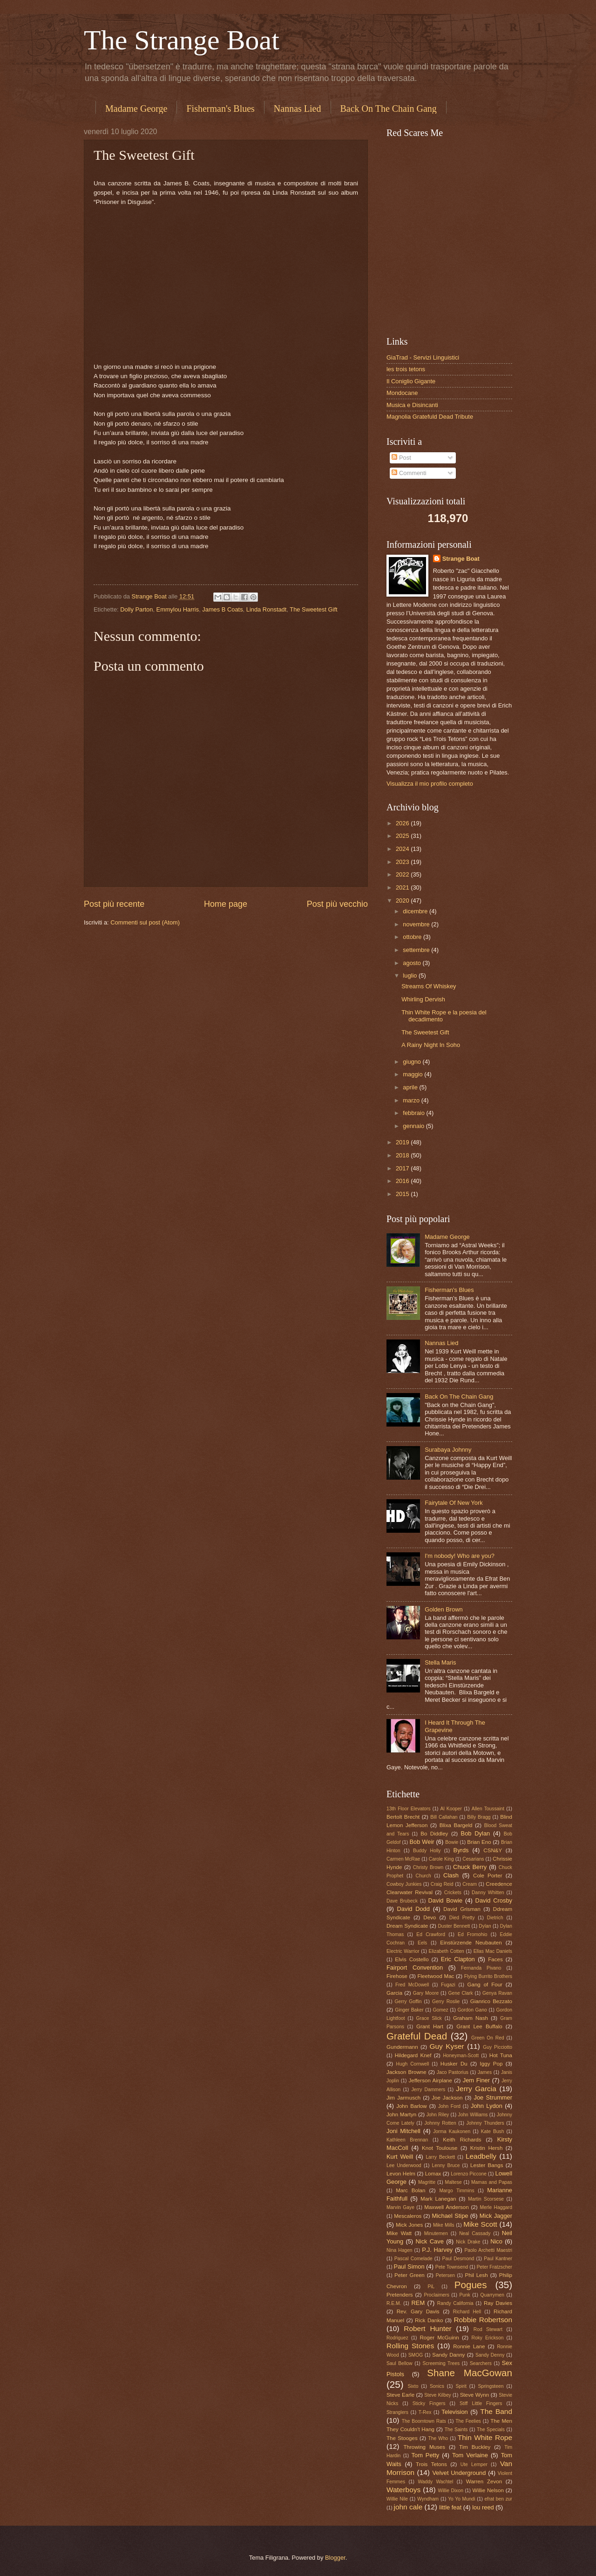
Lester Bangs (486, 2165)
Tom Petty (426, 2455)
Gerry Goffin (408, 2001)
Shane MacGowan (469, 2372)
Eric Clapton (458, 1959)
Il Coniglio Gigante (410, 381)
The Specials (491, 2429)
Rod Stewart (488, 2329)
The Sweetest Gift (313, 609)
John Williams (473, 2114)
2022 (403, 874)
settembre (417, 949)
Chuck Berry (470, 1866)
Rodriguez (397, 2337)
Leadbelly (481, 2156)
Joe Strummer (493, 2097)
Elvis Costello (411, 1959)
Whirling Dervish (423, 999)
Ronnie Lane (469, 2346)
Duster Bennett (454, 1926)
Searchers (481, 2363)
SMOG (415, 2355)
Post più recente (114, 904)
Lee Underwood (403, 2165)
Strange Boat (461, 558)
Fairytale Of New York (454, 1502)
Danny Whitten (488, 1892)
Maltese (453, 2182)
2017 (403, 1168)
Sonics (437, 2386)
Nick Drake (468, 2241)
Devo (429, 1917)
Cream (469, 1884)
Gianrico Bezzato (491, 2001)
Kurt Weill (399, 2156)
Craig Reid (442, 1884)
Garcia (394, 1993)
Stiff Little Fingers (481, 2403)
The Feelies (468, 2421)
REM (418, 2302)
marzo (412, 1100)
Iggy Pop (491, 2063)
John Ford (449, 2106)
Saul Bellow (399, 2363)
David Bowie (445, 1900)
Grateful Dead (416, 2036)
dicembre (416, 911)
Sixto (412, 2386)
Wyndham (428, 2498)
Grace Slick (429, 2018)
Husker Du (453, 2063)
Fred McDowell (412, 1984)
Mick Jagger (496, 2215)
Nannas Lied (297, 108)
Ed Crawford (430, 1934)
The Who (438, 2438)
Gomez (440, 2009)
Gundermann (402, 2047)
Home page (225, 904)
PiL (430, 2286)
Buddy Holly (426, 1850)
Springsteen (490, 2386)
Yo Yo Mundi (461, 2498)
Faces (495, 1959)
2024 (403, 848)
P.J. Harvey (437, 2249)
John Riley (438, 2114)
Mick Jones (409, 2225)
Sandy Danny (448, 2355)
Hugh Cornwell (412, 2063)
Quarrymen (492, 2294)
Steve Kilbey (437, 2395)
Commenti (409, 472)
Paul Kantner (498, 2258)
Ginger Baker (409, 2009)
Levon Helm (400, 2173)
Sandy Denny (490, 2355)
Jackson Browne (406, 2072)
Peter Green (409, 2275)
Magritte (426, 2182)
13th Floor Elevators (408, 1808)
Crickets (452, 1892)
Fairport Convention (414, 1967)
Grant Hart (429, 2026)
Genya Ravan (497, 1993)
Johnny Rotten (440, 2123)
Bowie (451, 1842)
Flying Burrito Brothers (488, 1976)
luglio (411, 975)
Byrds (461, 1850)
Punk (464, 2294)
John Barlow (411, 2106)
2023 (403, 861)
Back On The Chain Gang (388, 108)
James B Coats (222, 609)
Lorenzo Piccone (469, 2173)
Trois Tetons (431, 2464)
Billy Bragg (478, 1817)
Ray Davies (498, 2303)
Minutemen (436, 2233)
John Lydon (486, 2105)
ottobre (413, 936)
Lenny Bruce (446, 2165)
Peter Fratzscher (494, 2267)
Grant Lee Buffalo (479, 2026)
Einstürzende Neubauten (470, 1942)
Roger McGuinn (439, 2337)
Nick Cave (429, 2241)
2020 (403, 900)
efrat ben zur (498, 2498)
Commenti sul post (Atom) (145, 922)
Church (423, 1875)
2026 (403, 823)
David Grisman (462, 1909)
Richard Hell (467, 2311)
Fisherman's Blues (220, 108)
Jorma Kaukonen (451, 2131)
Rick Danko (429, 2320)
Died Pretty (462, 1917)
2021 (403, 887)
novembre (417, 924)
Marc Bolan (410, 2190)
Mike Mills (443, 2225)
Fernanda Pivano (481, 1968)
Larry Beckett (440, 2157)
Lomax (433, 2173)
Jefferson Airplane (430, 2080)
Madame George (136, 108)
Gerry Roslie (446, 2001)
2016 (403, 1180)
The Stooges (402, 2438)
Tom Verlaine (470, 2455)
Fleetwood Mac (435, 1976)
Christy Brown (428, 1867)
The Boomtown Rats (424, 2421)
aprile (411, 1087)
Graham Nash (470, 2018)
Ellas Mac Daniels (493, 1951)
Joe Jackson (447, 2097)
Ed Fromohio (472, 1934)
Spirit (460, 2386)
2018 (403, 1155)
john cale (407, 2507)
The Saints (456, 2429)
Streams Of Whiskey (428, 986)
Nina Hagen (399, 2250)
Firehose (396, 1976)
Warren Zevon (484, 2481)
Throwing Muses (424, 2447)
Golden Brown (444, 1609)
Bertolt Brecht (403, 1817)
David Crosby (493, 1900)
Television (454, 2411)
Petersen (445, 2275)
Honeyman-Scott (461, 2055)
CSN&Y (492, 1850)
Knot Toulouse (439, 2148)
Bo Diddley (434, 1833)
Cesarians (473, 1859)
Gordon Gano (472, 2009)
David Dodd (413, 1908)
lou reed (483, 2507)
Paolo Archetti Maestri (488, 2250)
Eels (422, 1942)
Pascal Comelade (413, 2258)
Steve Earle (400, 2395)
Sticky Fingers (429, 2403)
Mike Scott (480, 2224)
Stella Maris (440, 1662)
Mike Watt (399, 2233)
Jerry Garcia (476, 2089)
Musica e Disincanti (412, 404)
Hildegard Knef (413, 2055)
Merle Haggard (496, 2207)
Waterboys (403, 2490)
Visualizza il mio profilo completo (429, 783)
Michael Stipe (450, 2215)
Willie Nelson (488, 2490)
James (485, 2072)
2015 (403, 1193)
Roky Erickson (487, 2337)
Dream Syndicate (407, 1926)
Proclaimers (436, 2294)
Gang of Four (484, 1984)
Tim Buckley (474, 2447)
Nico (496, 2241)
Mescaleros (407, 2216)
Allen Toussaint (488, 1808)
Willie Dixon (450, 2490)
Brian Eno (479, 1842)
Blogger (335, 2557)
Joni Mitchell (403, 2130)
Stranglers (397, 2412)
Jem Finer (476, 2080)
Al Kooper (451, 1808)
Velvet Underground (459, 2472)
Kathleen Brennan (407, 2139)
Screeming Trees (441, 2363)
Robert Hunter (427, 2328)
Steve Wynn (474, 2395)
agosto (412, 962)
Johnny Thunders (485, 2123)
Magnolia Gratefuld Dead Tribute (429, 416)
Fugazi (448, 1984)
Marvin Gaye (400, 2207)
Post (401, 457)
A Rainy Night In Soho (430, 1044)
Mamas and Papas (491, 2182)
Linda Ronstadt (266, 609)
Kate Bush (492, 2131)
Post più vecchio (337, 904)
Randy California (455, 2303)
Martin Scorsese (486, 2199)
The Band (496, 2411)
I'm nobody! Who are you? (459, 1555)
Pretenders (399, 2294)
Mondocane (402, 392)
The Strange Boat (181, 40)
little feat (450, 2507)
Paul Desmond (458, 2258)
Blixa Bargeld (456, 1825)
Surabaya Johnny (448, 1449)
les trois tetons (405, 369)
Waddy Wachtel (435, 2481)
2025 (403, 835)
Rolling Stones (410, 2346)
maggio (413, 1074)
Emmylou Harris (177, 609)
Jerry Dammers (428, 2089)
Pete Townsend (451, 2267)
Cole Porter (487, 1875)
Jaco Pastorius (452, 2072)
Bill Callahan (443, 1817)
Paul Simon (409, 2266)
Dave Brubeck (402, 1900)
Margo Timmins (456, 2190)
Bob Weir (421, 1841)
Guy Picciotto (497, 2047)
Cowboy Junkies (403, 1884)
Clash (451, 1875)
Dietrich (495, 1917)
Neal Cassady (474, 2233)
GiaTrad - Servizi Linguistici (422, 357)
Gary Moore (426, 1993)
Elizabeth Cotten (446, 1951)
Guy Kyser (447, 2046)
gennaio (414, 1125)
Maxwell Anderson (446, 2207)
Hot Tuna (500, 2055)
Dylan (485, 1926)
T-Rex (425, 2412)
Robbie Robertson (483, 2320)
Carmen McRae (403, 1859)
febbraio (414, 1112)
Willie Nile (397, 2498)
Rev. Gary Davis (418, 2311)
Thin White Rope (485, 2437)
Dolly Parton (136, 609)
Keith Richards (462, 2139)
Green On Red (487, 2037)
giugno (412, 1061)
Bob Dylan (475, 1833)
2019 (403, 1142)
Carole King (441, 1859)
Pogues (470, 2284)
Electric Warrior (403, 1951)
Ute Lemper (474, 2464)
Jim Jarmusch (403, 2097)
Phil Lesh (476, 2275)
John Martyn (401, 2114)
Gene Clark (460, 1993)
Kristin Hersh (486, 2148)
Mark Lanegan (438, 2199)
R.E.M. (393, 2303)
